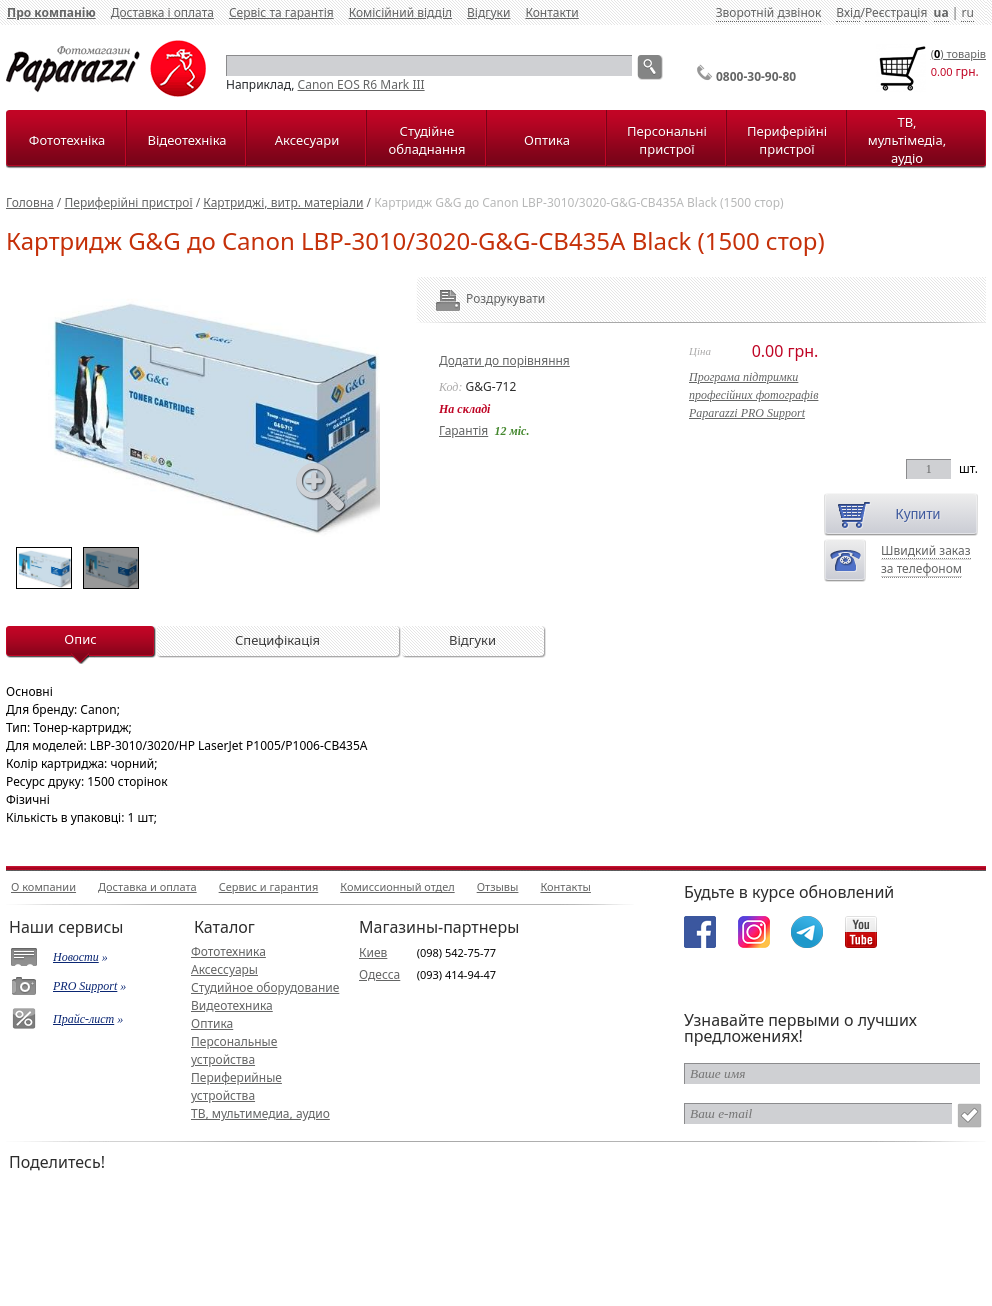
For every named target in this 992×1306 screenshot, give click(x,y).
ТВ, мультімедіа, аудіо (907, 140)
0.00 (942, 71)
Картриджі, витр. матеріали (283, 202)
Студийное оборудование (265, 987)
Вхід (848, 12)
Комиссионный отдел (397, 886)
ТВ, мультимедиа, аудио (260, 1113)
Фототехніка (67, 140)
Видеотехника (232, 1005)
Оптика (547, 140)
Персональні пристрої (667, 140)
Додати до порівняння (504, 360)
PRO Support (85, 986)
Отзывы (498, 886)
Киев (373, 952)
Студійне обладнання (427, 140)
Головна (30, 202)
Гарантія (463, 430)
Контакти (551, 12)
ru (967, 12)
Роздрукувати (478, 298)
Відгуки (488, 12)
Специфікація (277, 640)
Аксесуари (307, 140)
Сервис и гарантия (269, 886)
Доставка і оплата (162, 12)
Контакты (565, 886)
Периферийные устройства (236, 1086)
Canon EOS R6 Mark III (361, 84)
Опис (80, 639)
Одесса (379, 974)
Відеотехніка (186, 140)
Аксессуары (224, 969)
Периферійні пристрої (787, 140)
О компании (43, 886)
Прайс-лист (83, 1019)
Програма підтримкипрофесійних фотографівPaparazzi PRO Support (753, 395)
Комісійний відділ (400, 12)
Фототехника (228, 951)
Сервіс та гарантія (281, 12)
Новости (76, 957)
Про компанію (51, 12)
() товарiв (958, 53)
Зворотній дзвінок (769, 12)
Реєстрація (896, 12)
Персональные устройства (234, 1050)
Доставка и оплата (147, 886)
